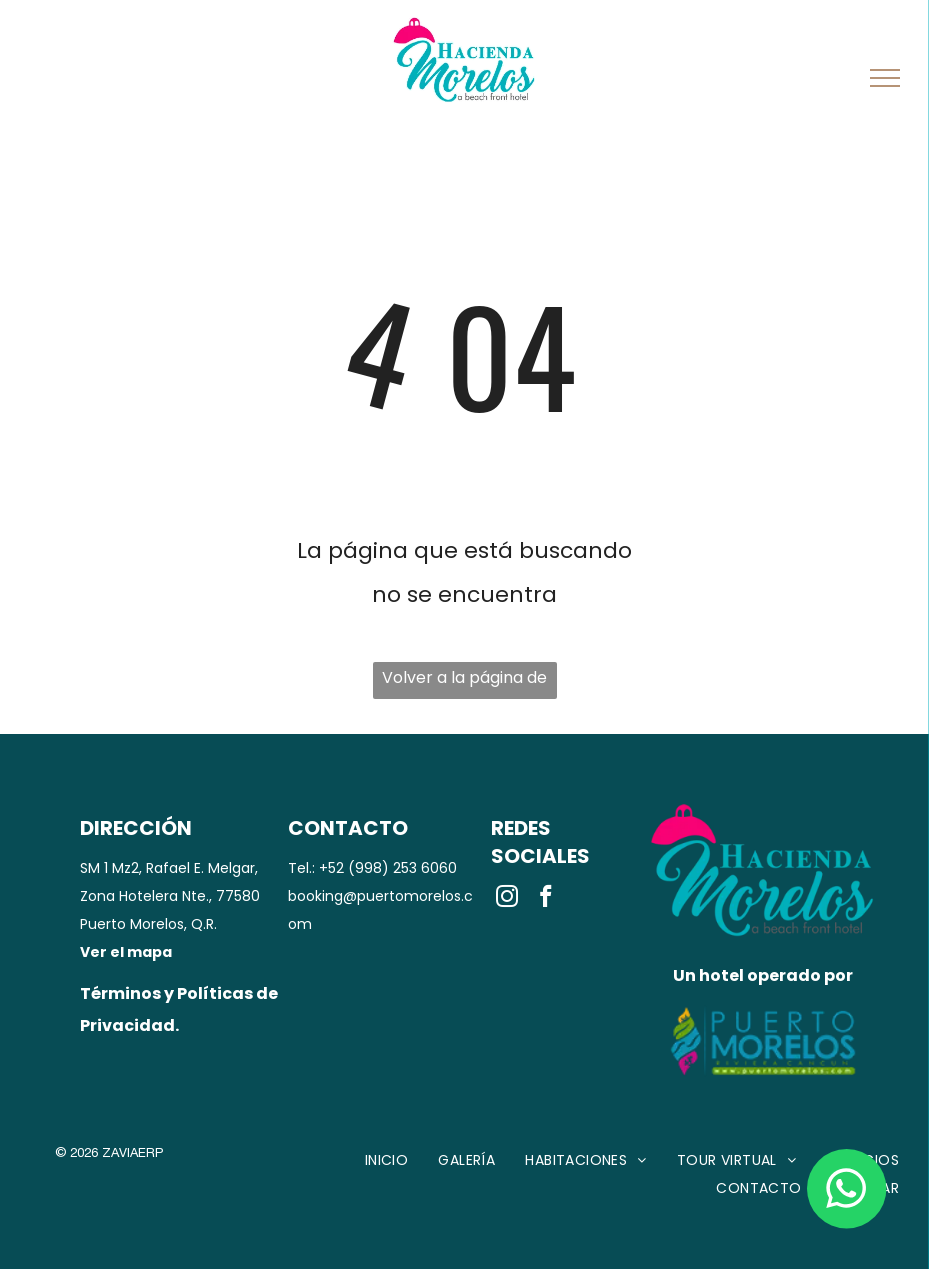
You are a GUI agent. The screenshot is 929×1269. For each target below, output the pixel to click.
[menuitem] (387, 1160)
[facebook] (546, 899)
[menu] (885, 78)
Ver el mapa (126, 952)
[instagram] (507, 899)
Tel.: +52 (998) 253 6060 (372, 868)
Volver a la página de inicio (464, 682)
